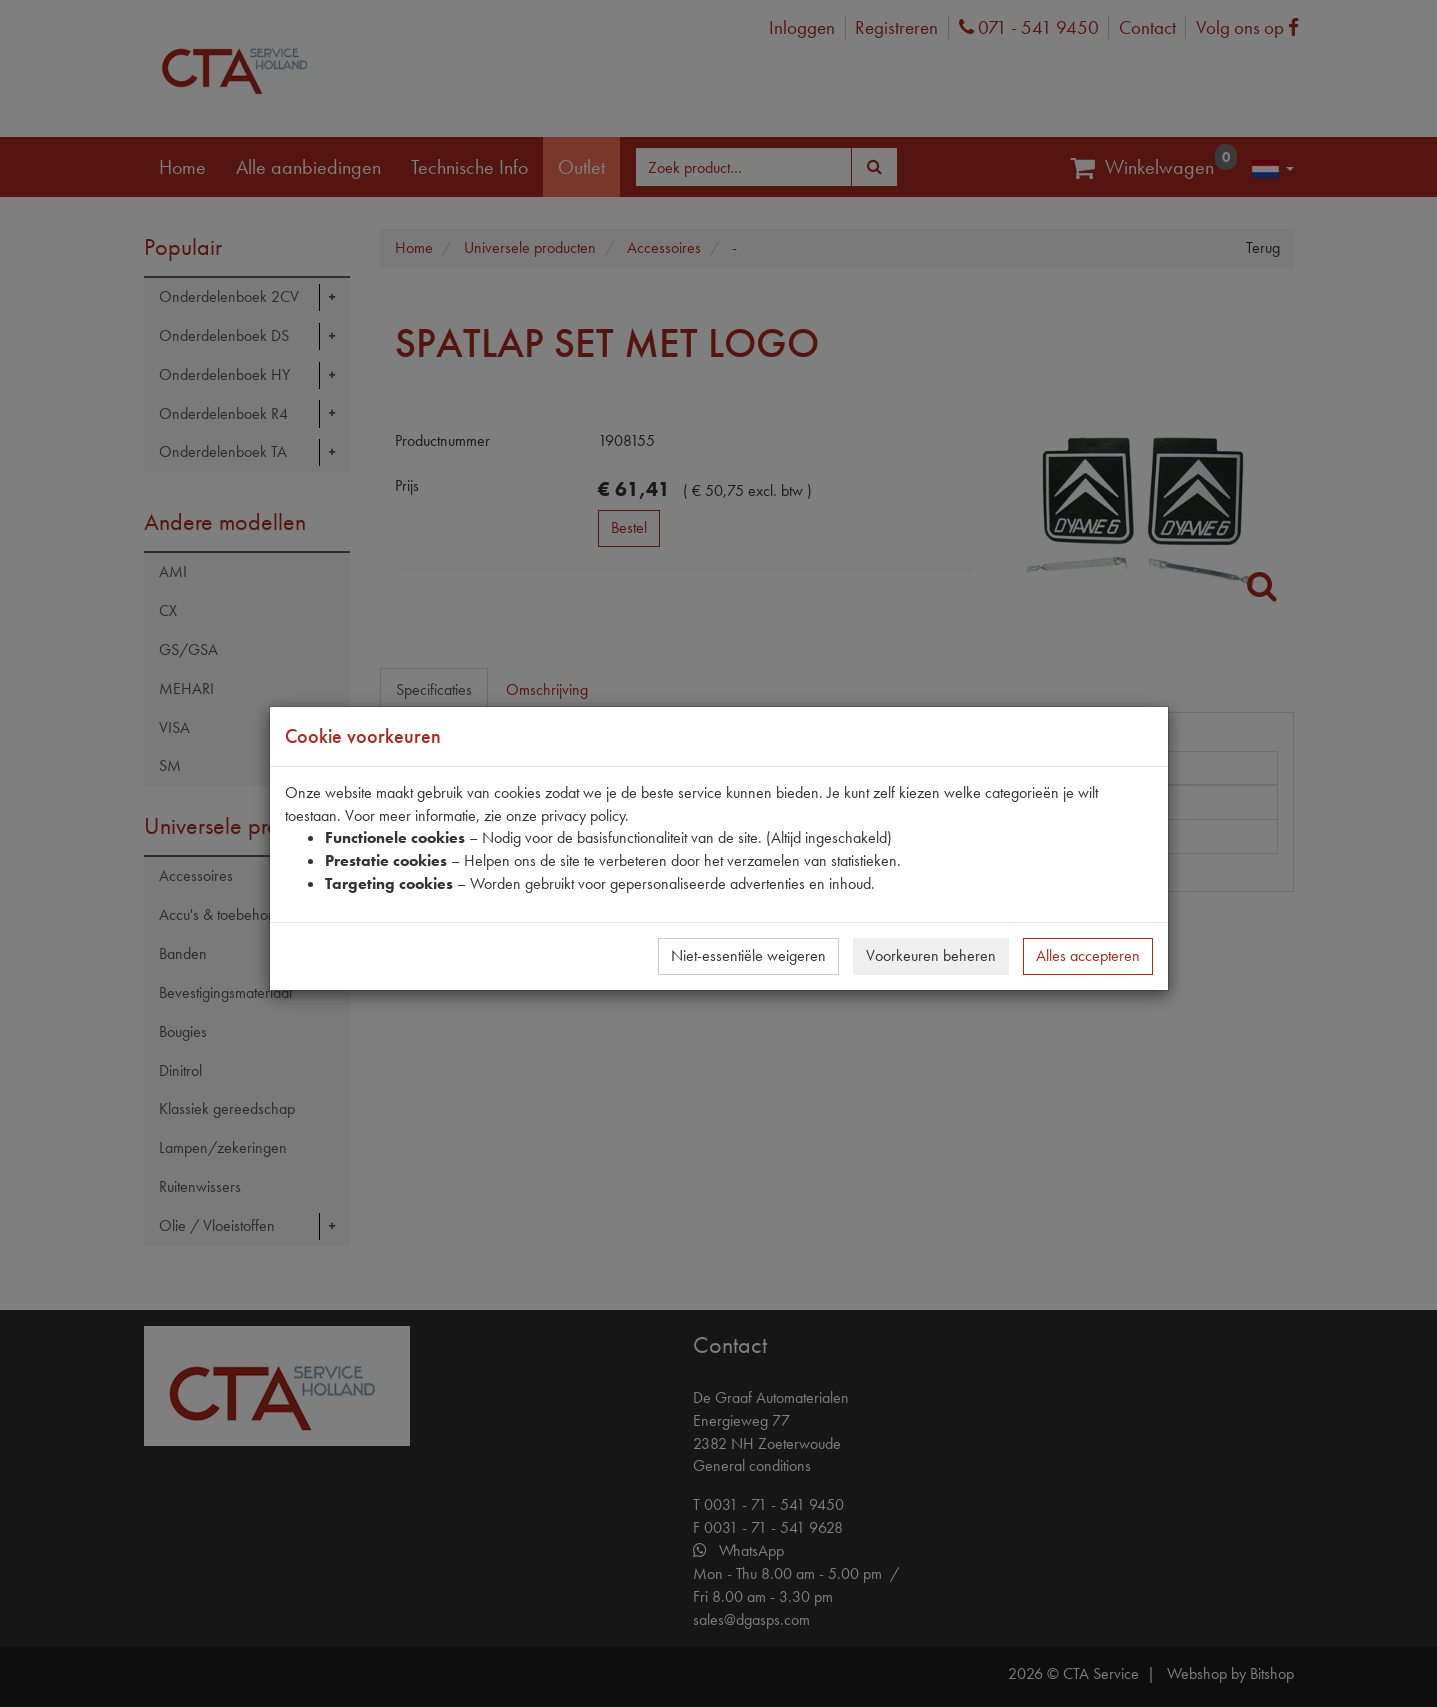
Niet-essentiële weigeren (748, 955)
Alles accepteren (1088, 955)
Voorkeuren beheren (931, 955)
